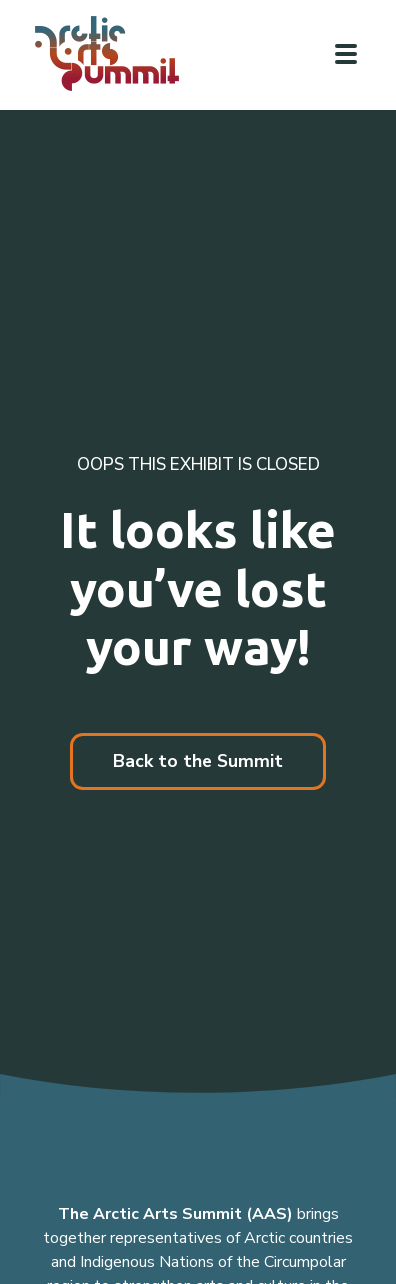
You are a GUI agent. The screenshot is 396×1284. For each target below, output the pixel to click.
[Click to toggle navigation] (346, 54)
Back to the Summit (198, 761)
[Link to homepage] (115, 53)
